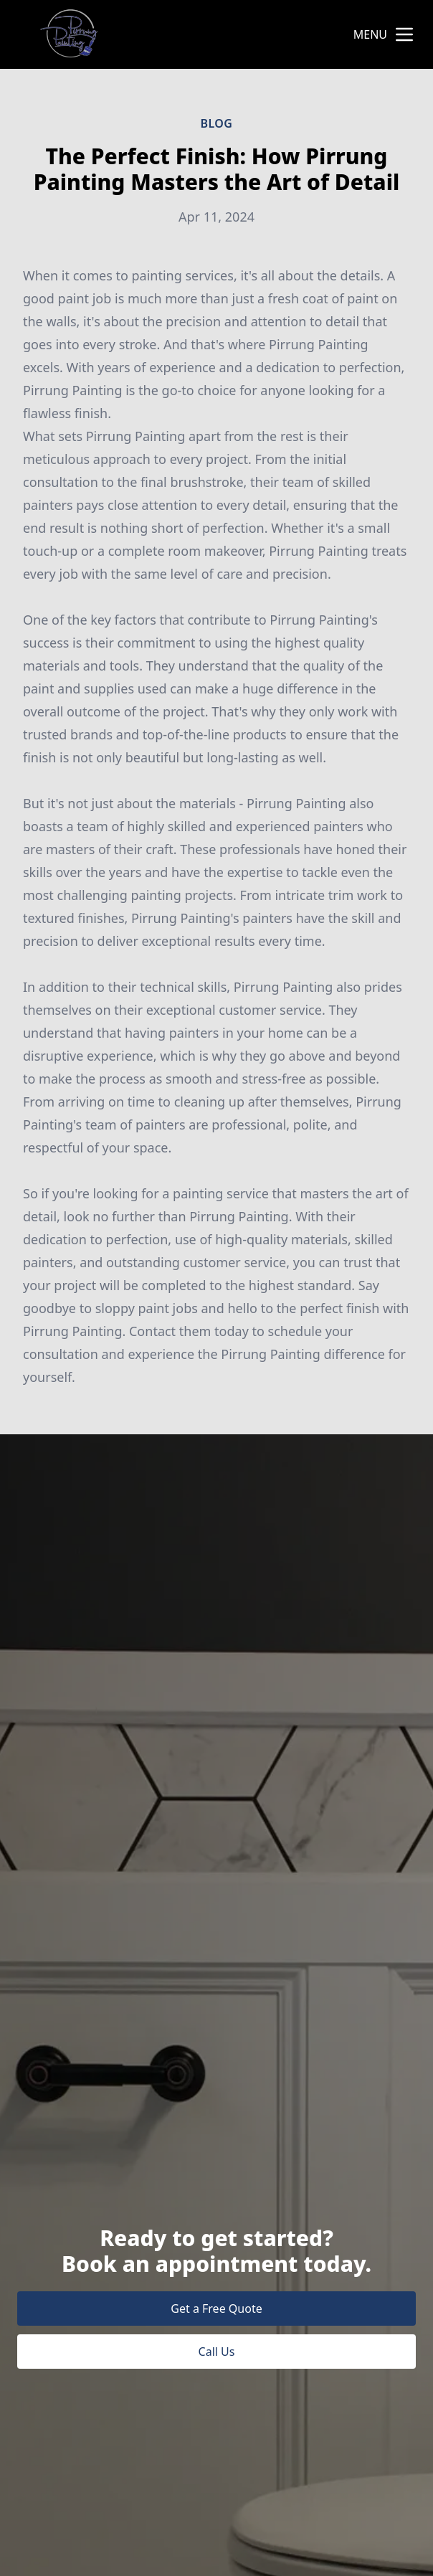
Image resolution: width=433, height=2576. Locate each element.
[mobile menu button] (404, 34)
